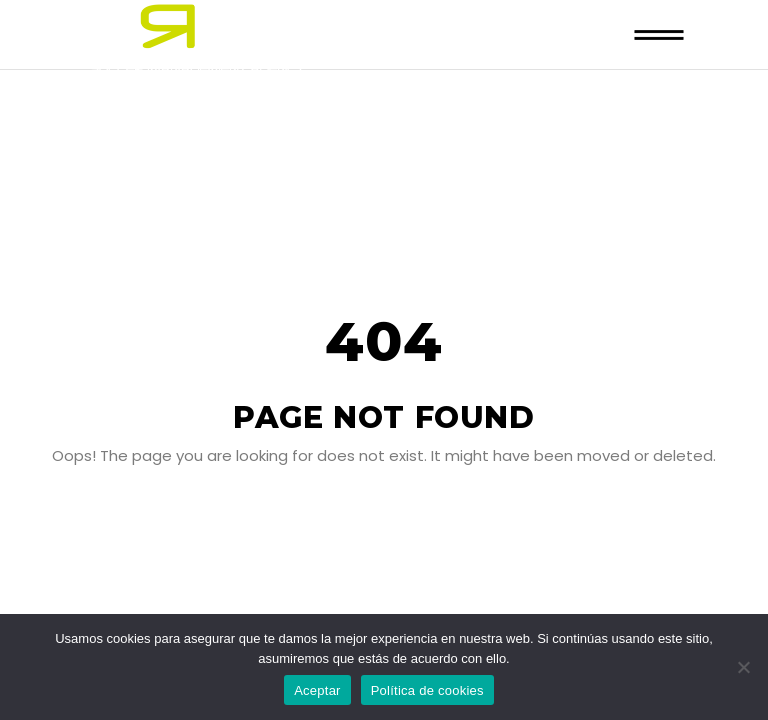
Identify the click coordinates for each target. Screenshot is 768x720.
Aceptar (317, 690)
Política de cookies (427, 690)
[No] (743, 667)
